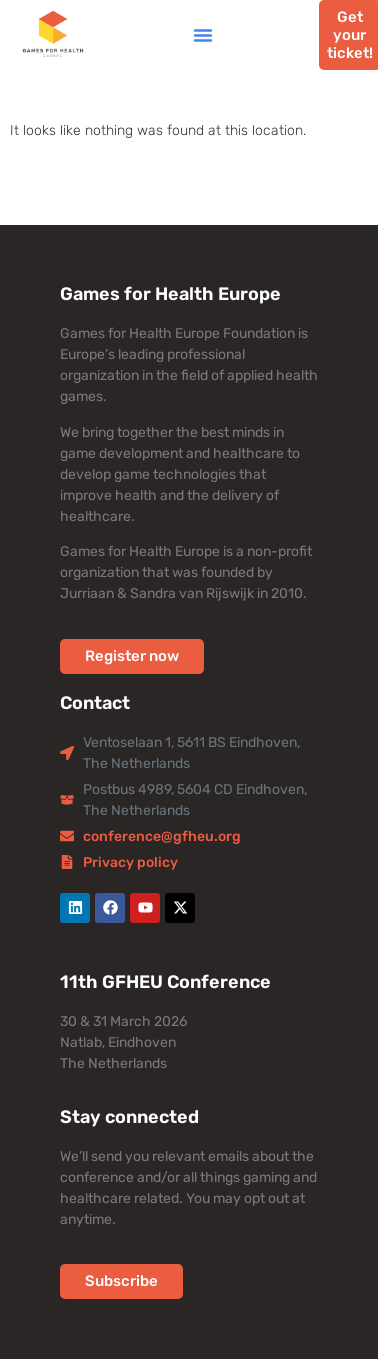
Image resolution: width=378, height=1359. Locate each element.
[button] (203, 35)
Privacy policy (130, 862)
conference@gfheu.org (162, 836)
